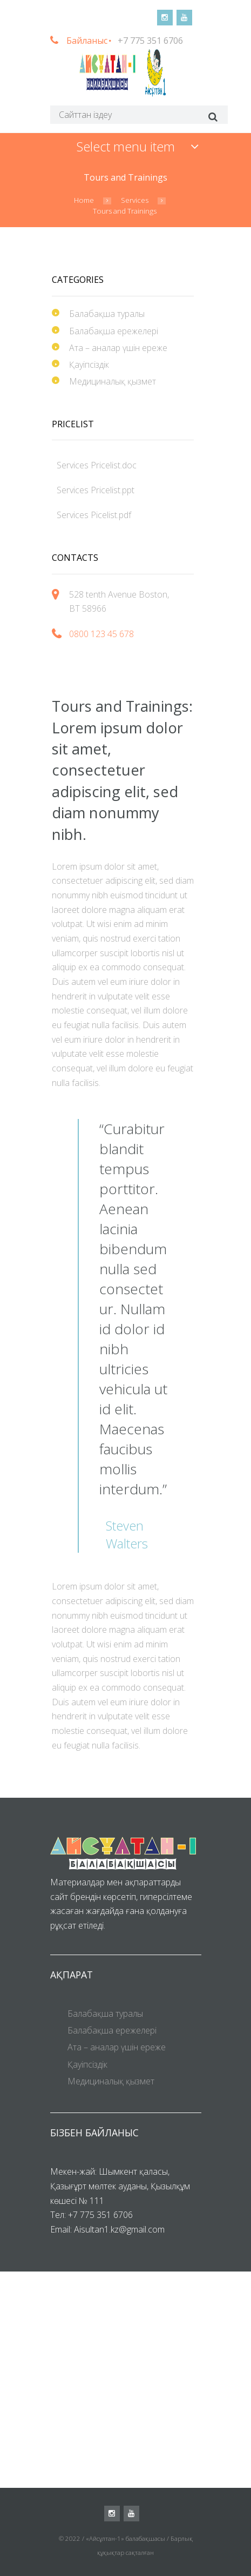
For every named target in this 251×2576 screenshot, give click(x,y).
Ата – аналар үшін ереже (118, 348)
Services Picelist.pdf (94, 515)
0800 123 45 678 (101, 634)
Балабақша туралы (107, 314)
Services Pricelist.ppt (95, 490)
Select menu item (126, 146)
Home (84, 200)
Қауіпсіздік (89, 364)
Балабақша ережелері (113, 331)
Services (134, 200)
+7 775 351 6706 (150, 41)
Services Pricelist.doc (97, 465)
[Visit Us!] (125, 2380)
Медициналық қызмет (112, 381)
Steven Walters (127, 1535)
